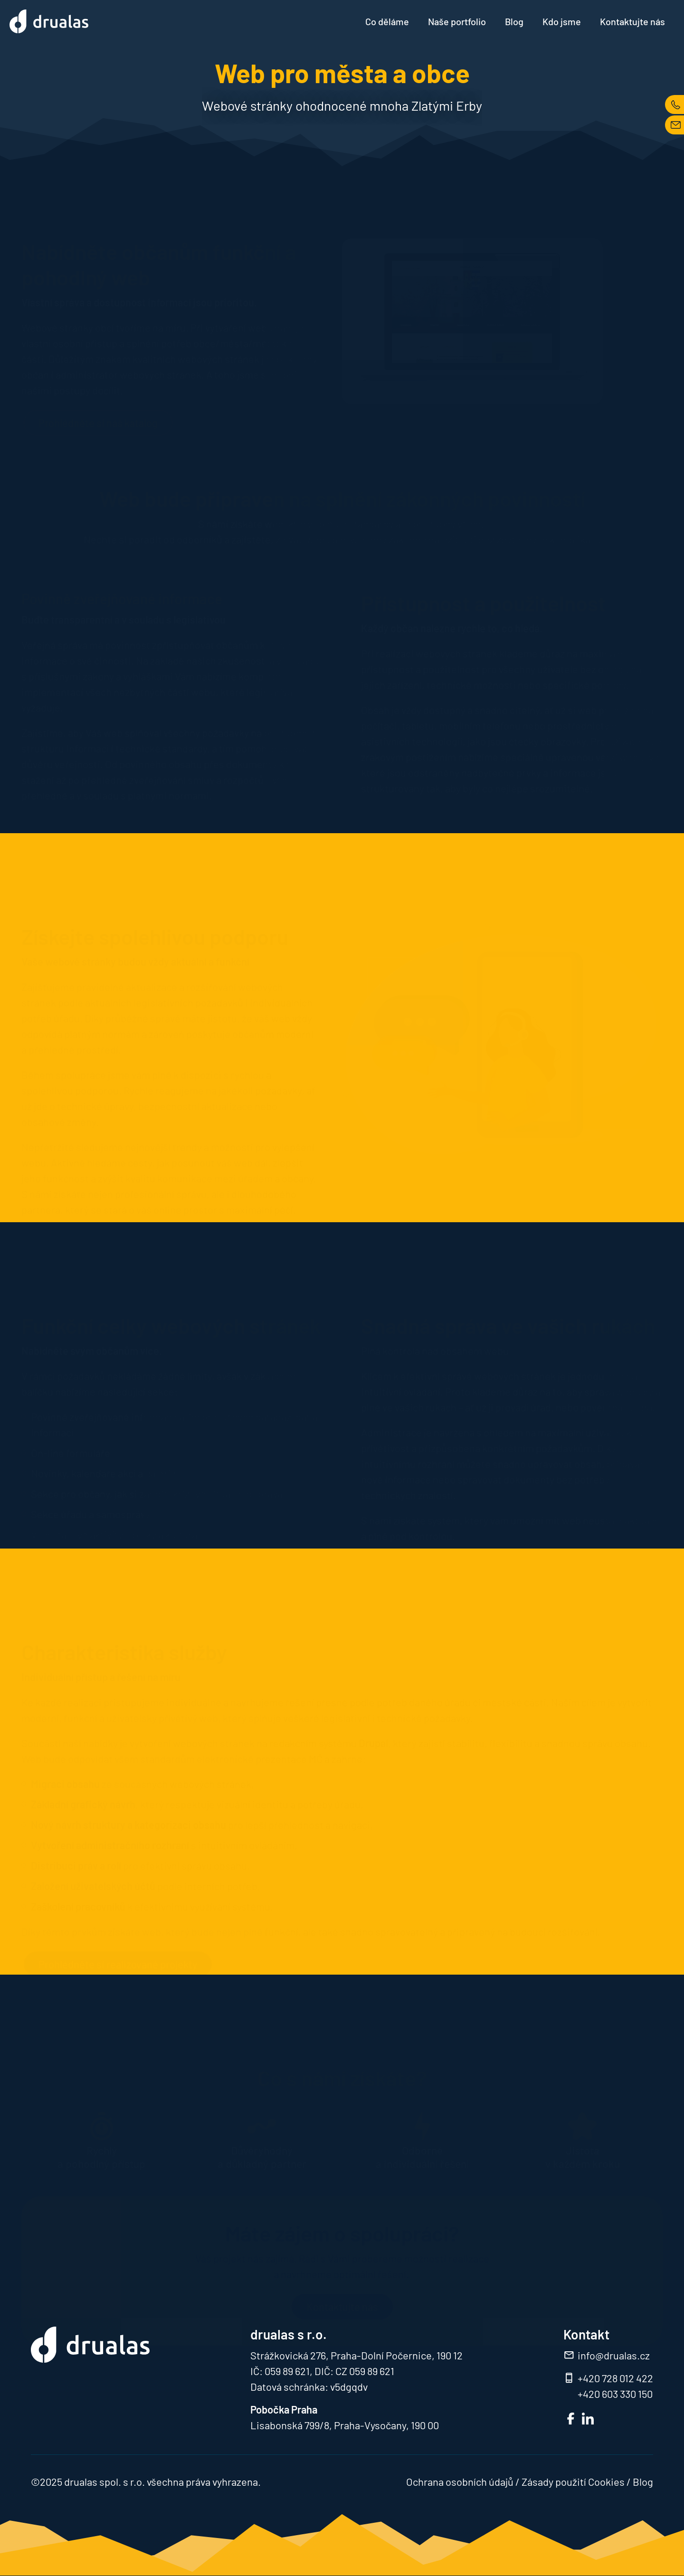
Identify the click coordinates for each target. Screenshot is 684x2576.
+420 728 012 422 (615, 2378)
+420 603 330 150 (615, 2393)
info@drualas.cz (614, 2355)
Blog (514, 21)
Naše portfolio (457, 21)
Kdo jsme (561, 21)
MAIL (674, 124)
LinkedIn (588, 2418)
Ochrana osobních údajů (459, 2481)
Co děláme (387, 21)
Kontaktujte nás (632, 21)
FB (570, 2418)
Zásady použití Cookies (573, 2481)
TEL (674, 104)
